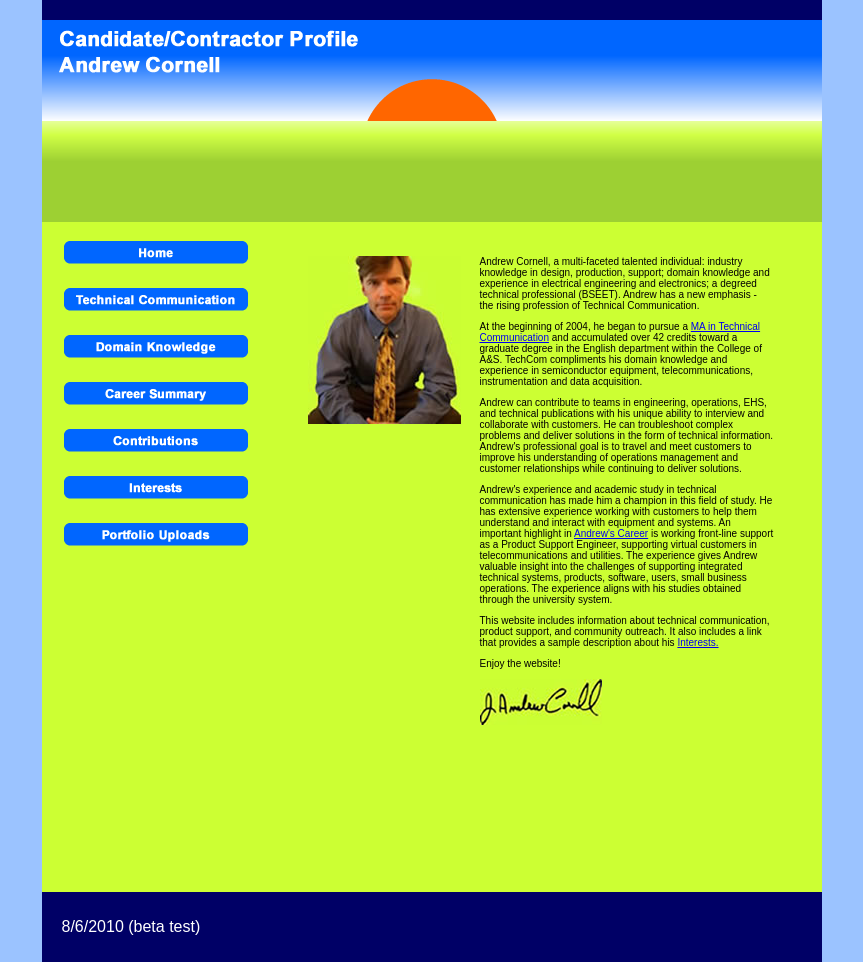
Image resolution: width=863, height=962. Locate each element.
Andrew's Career (611, 533)
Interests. (697, 642)
